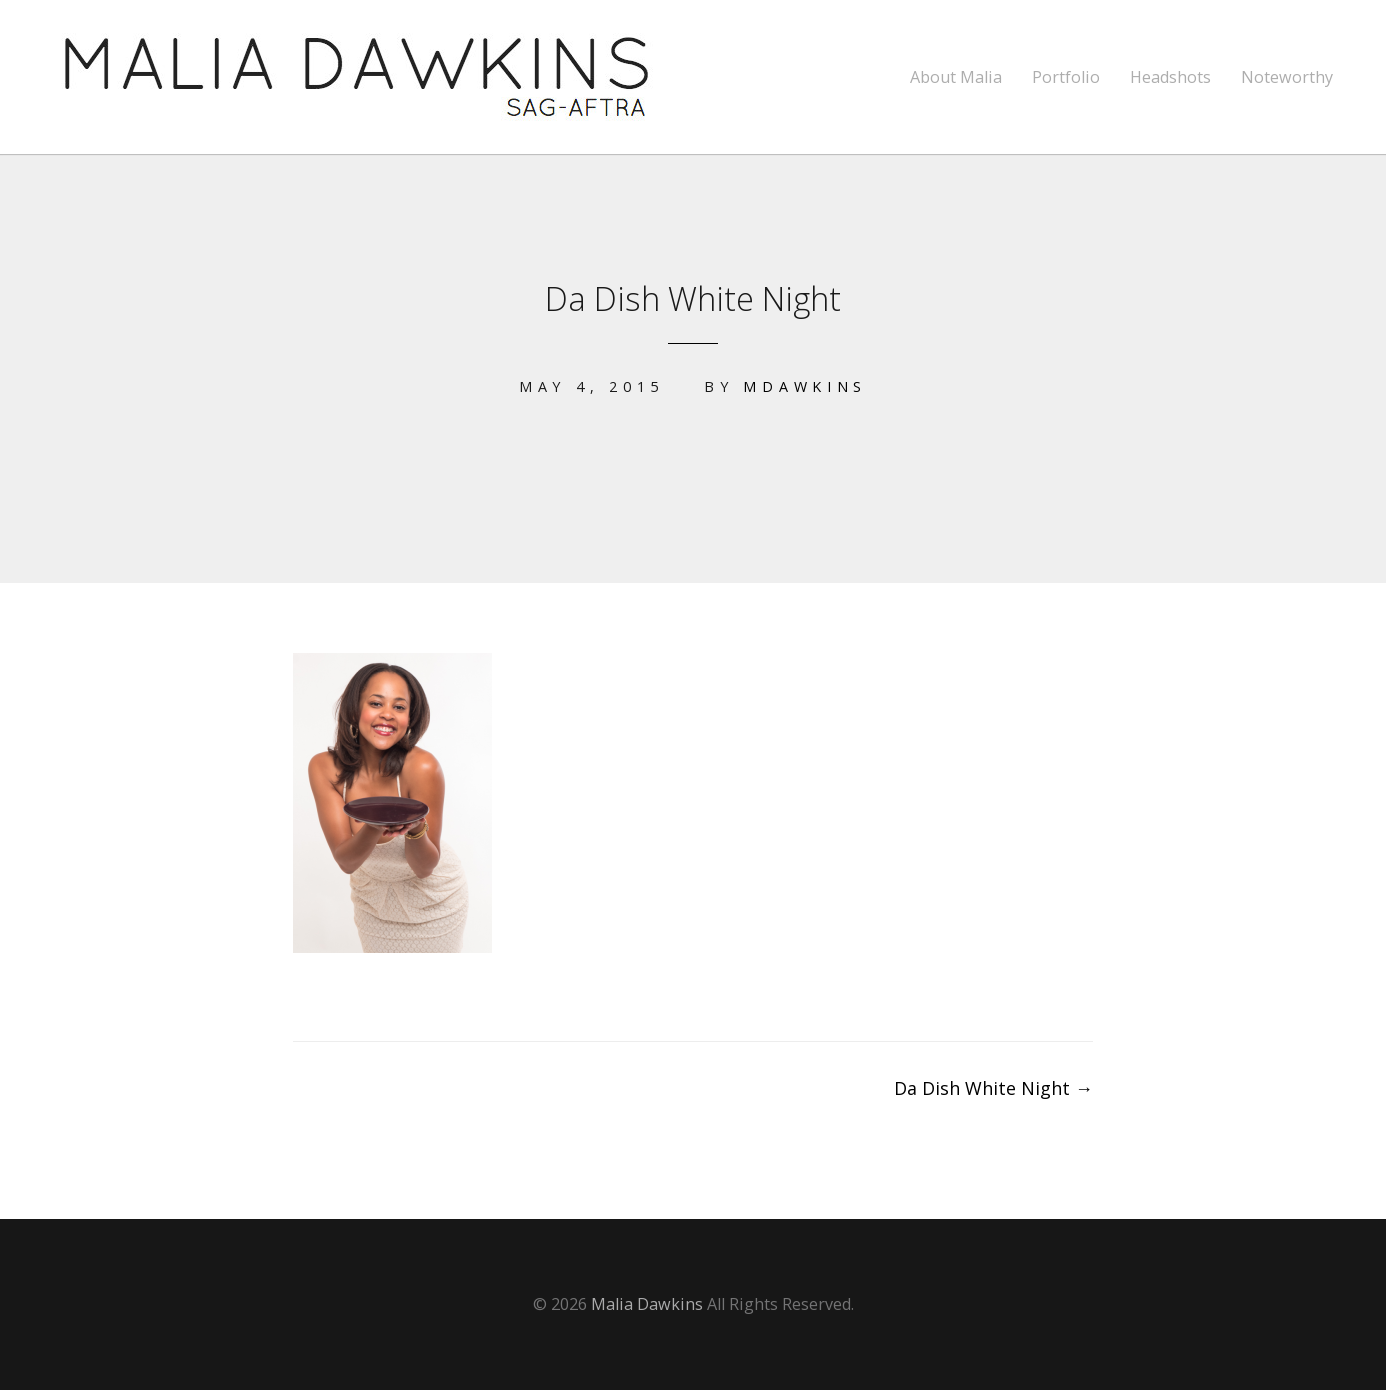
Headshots (1170, 77)
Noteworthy (1287, 77)
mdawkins (805, 386)
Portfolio (1066, 77)
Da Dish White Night (993, 1088)
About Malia (956, 77)
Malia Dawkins (647, 1304)
